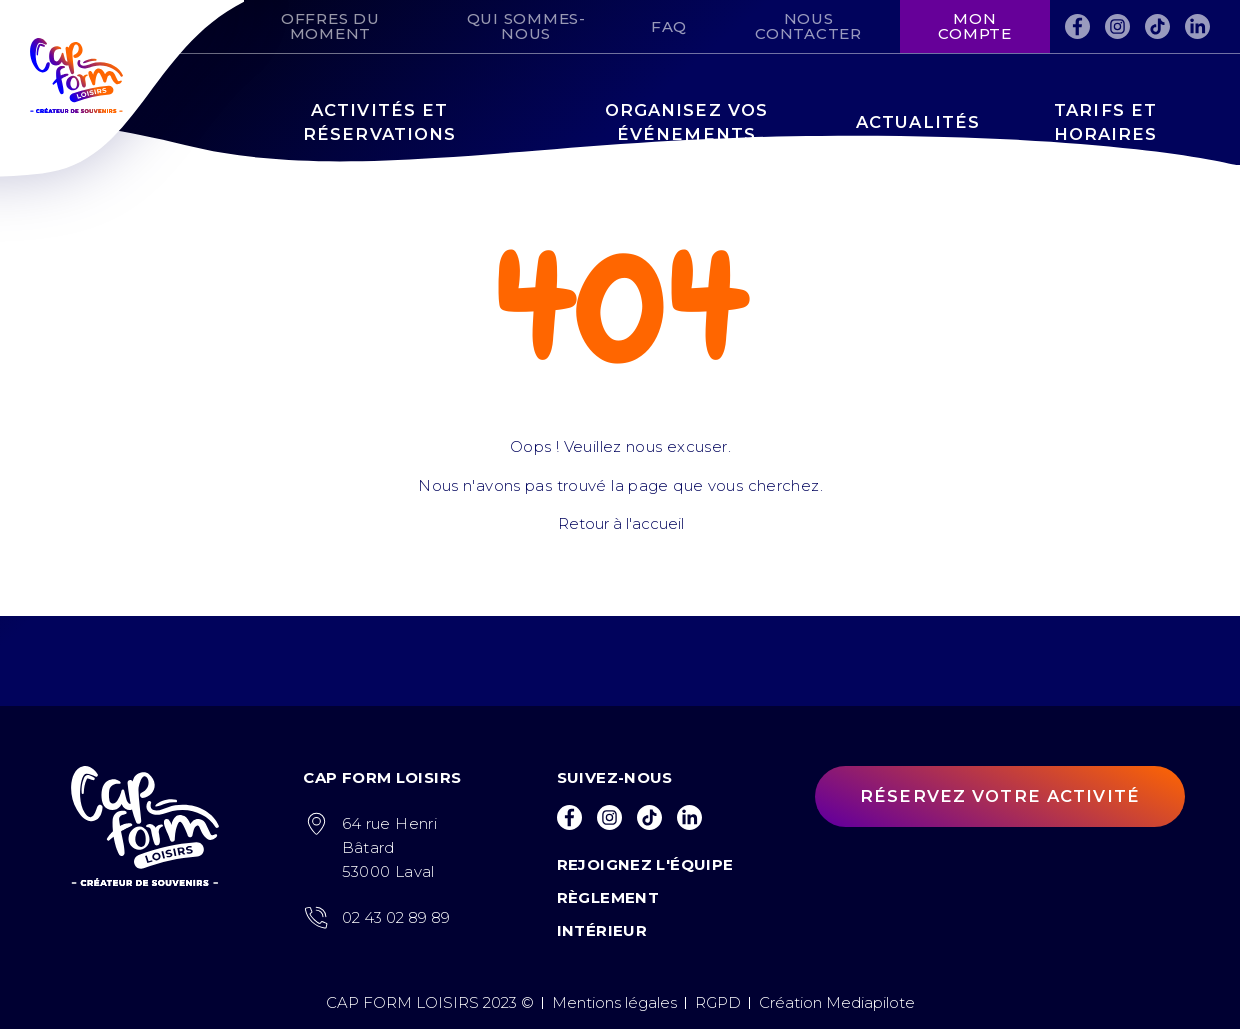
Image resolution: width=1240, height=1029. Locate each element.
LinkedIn (1197, 22)
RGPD (718, 1002)
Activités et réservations (380, 122)
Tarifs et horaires (1106, 122)
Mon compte (975, 26)
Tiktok (1157, 22)
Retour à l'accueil (620, 523)
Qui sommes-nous (526, 26)
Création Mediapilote (837, 1002)
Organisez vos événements (687, 122)
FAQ (669, 26)
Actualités (918, 122)
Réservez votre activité (1000, 796)
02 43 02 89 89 (396, 917)
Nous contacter (808, 26)
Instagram (1117, 22)
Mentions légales (614, 1002)
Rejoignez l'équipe (645, 864)
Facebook (1077, 22)
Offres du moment (330, 26)
